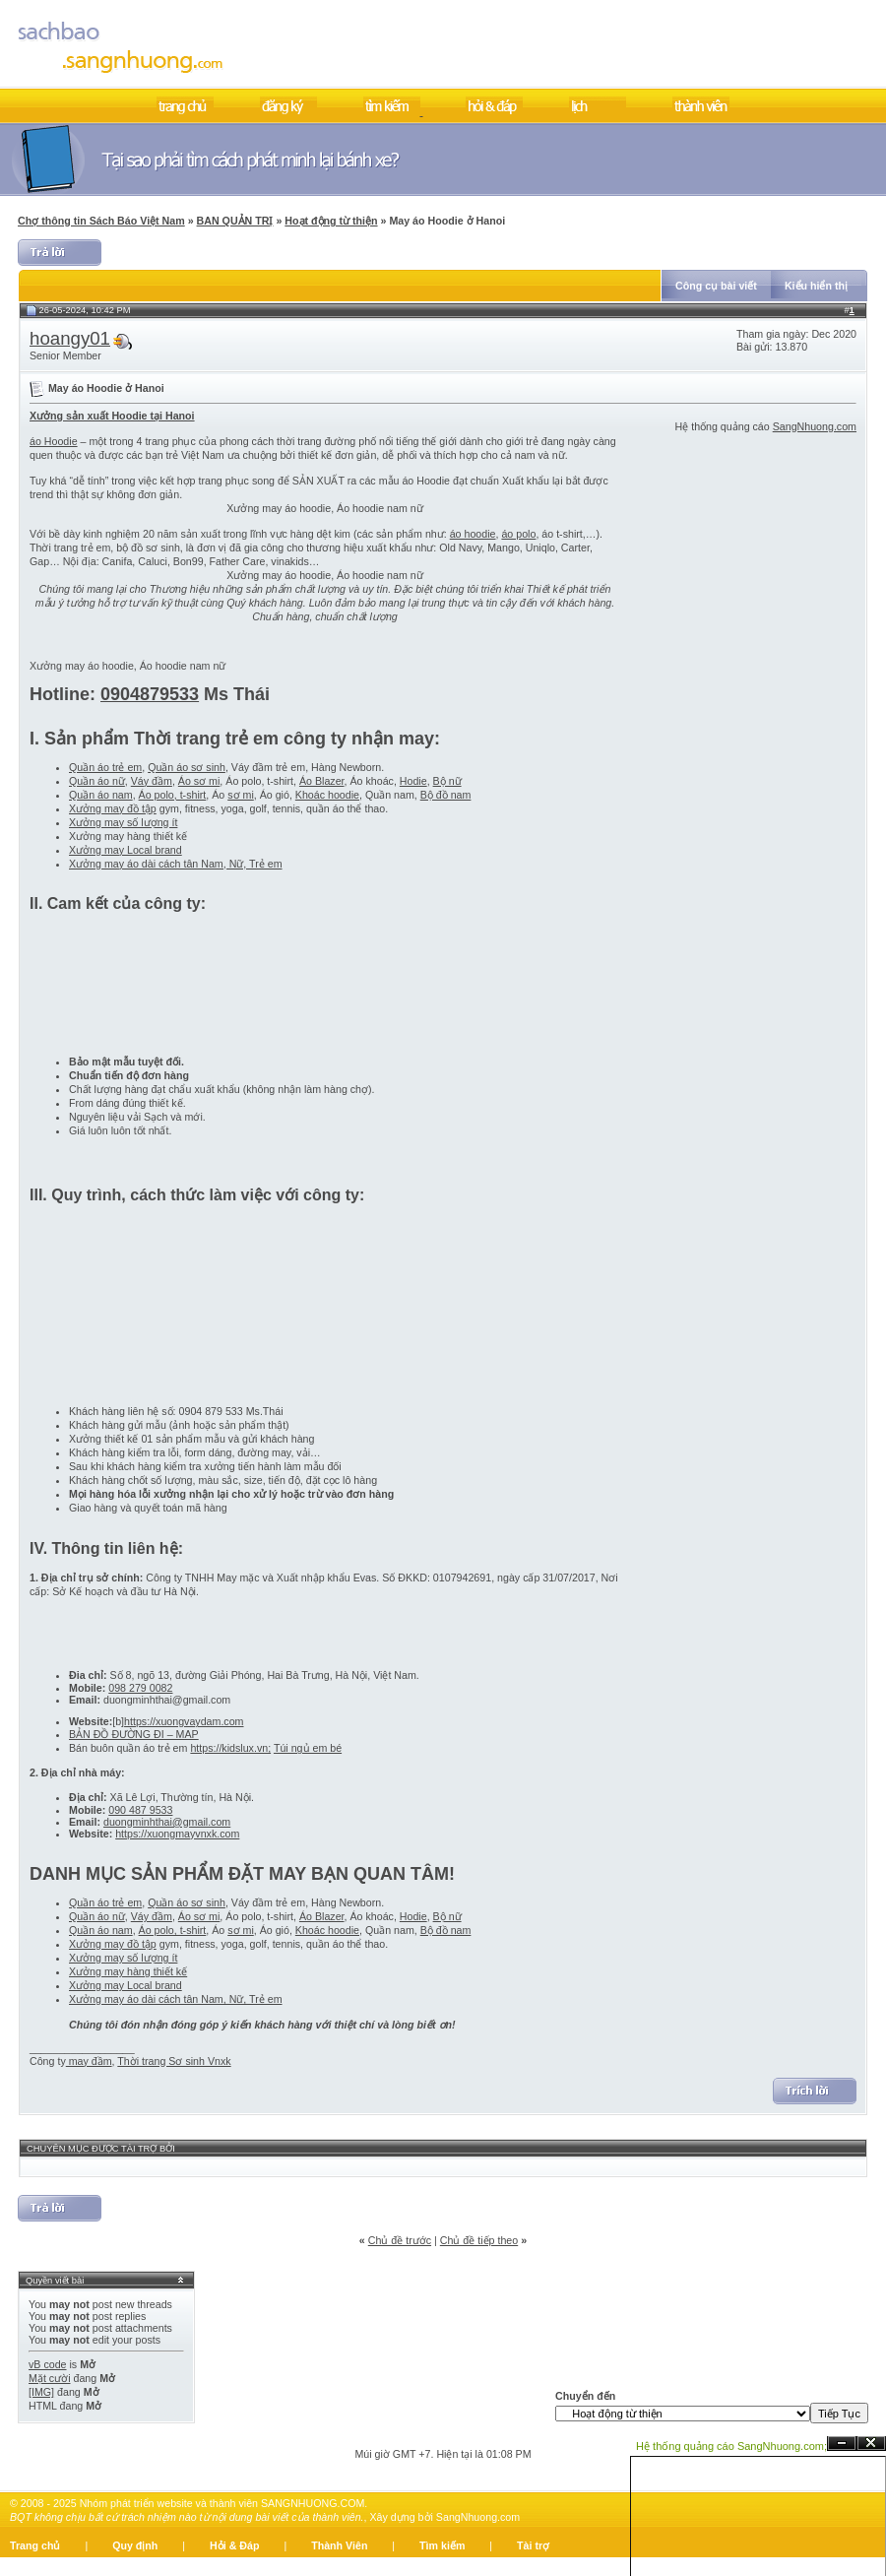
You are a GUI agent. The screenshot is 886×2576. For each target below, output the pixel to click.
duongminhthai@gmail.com (166, 1822)
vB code (48, 2364)
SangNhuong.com (814, 426)
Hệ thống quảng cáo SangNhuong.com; (731, 2446)
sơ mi (240, 795)
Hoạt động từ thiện (331, 220)
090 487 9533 (140, 1810)
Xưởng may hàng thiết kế (128, 1971)
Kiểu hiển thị (816, 285)
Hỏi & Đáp (234, 2545)
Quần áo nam (101, 795)
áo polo (518, 534)
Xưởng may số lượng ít (123, 822)
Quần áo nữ (97, 781)
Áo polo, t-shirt (173, 795)
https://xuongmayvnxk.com (177, 1833)
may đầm (89, 2061)
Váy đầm (151, 781)
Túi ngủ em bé (308, 1748)
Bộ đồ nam (446, 795)
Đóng (871, 2443)
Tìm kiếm (442, 2545)
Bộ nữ (447, 781)
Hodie (413, 781)
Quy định (135, 2545)
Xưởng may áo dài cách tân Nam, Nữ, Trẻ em (176, 863)
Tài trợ (533, 2545)
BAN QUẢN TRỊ (235, 220)
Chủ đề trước (399, 2240)
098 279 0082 (140, 1688)
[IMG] (41, 2392)
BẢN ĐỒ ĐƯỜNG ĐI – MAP (134, 1734)
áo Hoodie (54, 441)
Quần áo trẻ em (105, 767)
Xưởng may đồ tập (113, 808)
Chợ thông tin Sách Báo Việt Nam (101, 220)
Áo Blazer (322, 781)
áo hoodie (473, 534)
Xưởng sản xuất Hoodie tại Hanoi (112, 415)
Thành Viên (339, 2545)
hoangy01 (70, 338)
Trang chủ (35, 2545)
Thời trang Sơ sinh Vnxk (173, 2061)
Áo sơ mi (199, 781)
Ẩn (841, 2443)
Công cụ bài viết (716, 285)
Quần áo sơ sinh (186, 767)
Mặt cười (50, 2378)
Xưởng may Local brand (125, 850)
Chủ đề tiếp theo (479, 2240)
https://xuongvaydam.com (183, 1721)
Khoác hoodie (327, 795)
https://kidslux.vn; (230, 1748)
